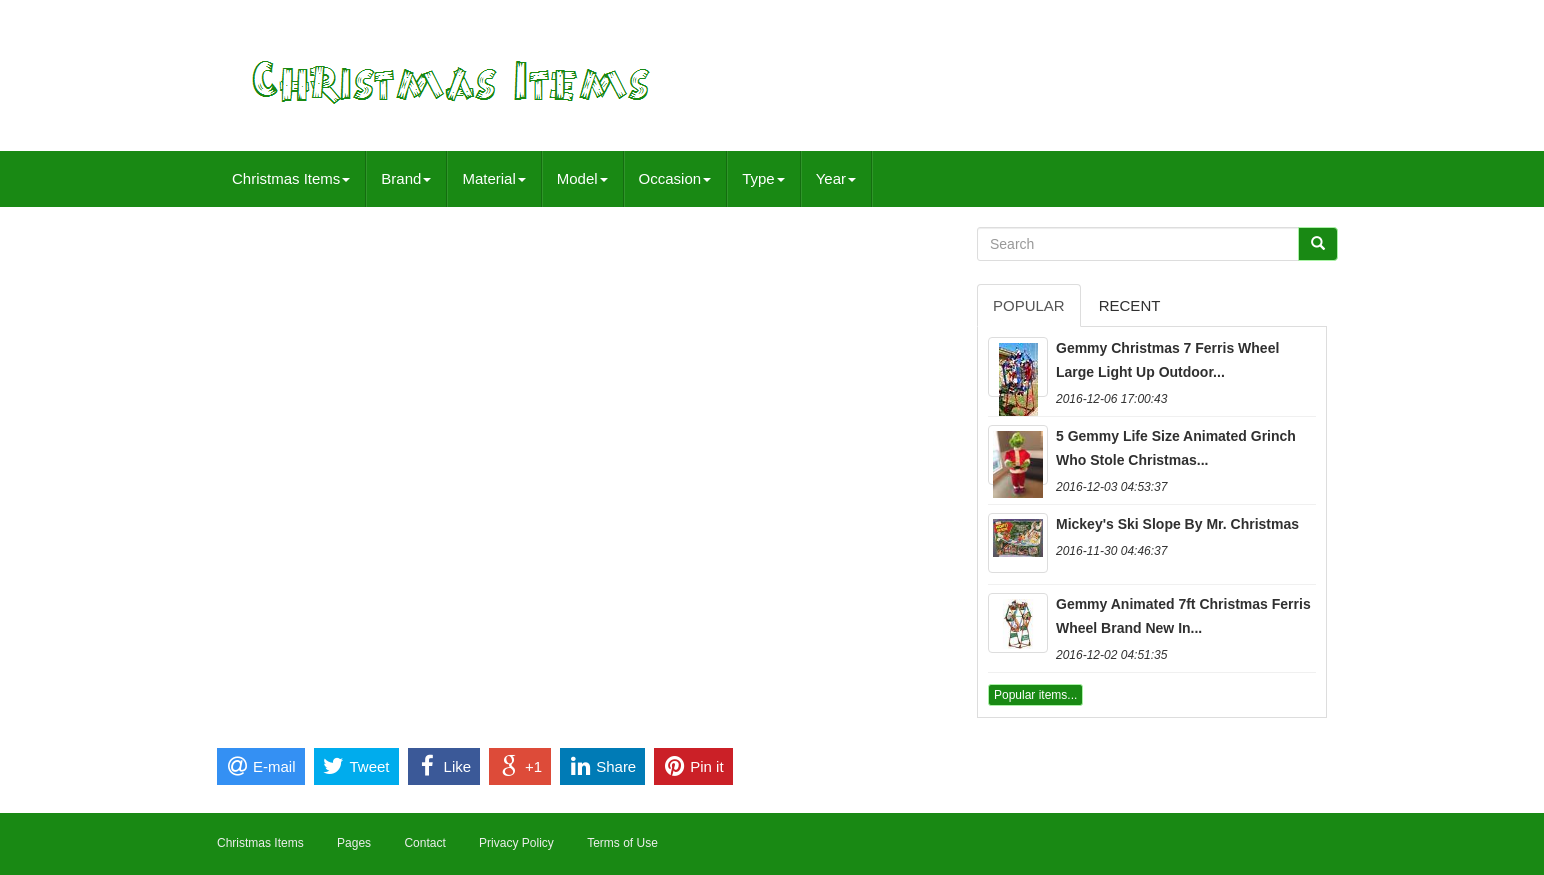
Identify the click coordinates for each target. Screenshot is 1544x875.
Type (763, 178)
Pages (354, 843)
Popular (1029, 305)
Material (493, 178)
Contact (424, 843)
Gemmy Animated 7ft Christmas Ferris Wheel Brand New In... (1183, 616)
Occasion (675, 178)
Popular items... (1035, 695)
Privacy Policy (516, 843)
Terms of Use (622, 843)
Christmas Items (291, 178)
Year (836, 178)
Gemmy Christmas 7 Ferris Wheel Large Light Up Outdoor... (1167, 360)
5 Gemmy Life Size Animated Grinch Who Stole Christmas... (1176, 448)
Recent (1130, 305)
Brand (406, 178)
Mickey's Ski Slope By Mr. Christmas (1177, 524)
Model (582, 178)
